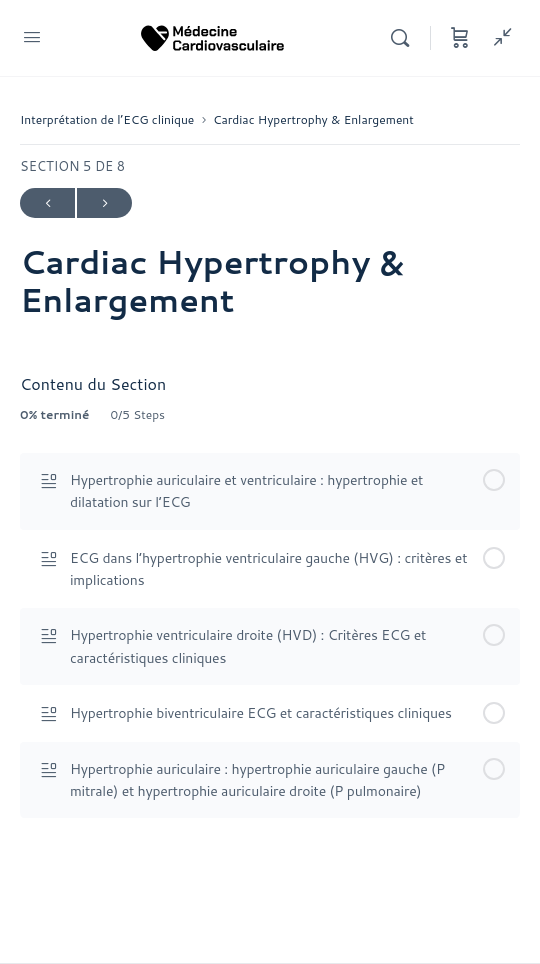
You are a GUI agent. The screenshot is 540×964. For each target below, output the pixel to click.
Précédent (47, 203)
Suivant (104, 203)
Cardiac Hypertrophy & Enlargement (313, 119)
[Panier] (460, 38)
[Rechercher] (405, 38)
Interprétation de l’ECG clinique (107, 119)
